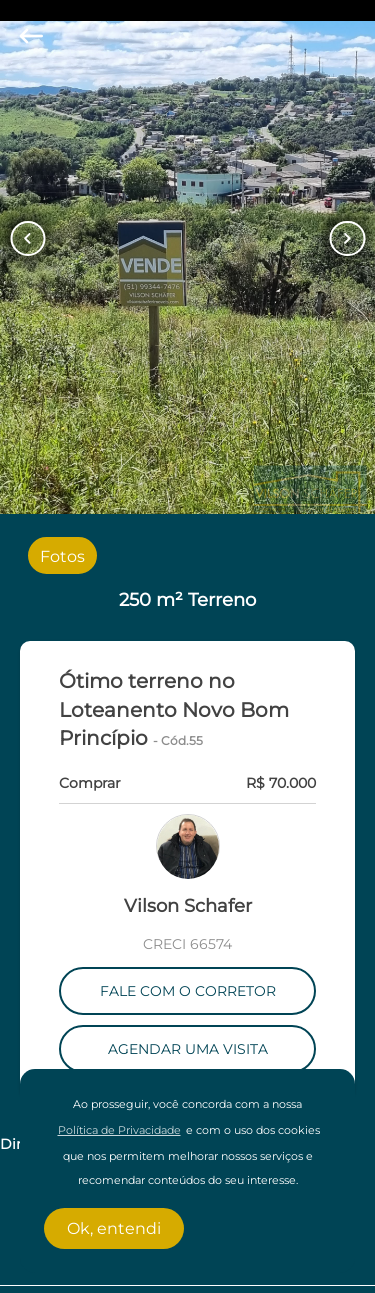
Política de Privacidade (119, 1130)
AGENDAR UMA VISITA (188, 1049)
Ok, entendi (114, 1228)
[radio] (62, 555)
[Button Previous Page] (27, 238)
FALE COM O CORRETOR (188, 991)
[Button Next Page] (347, 238)
